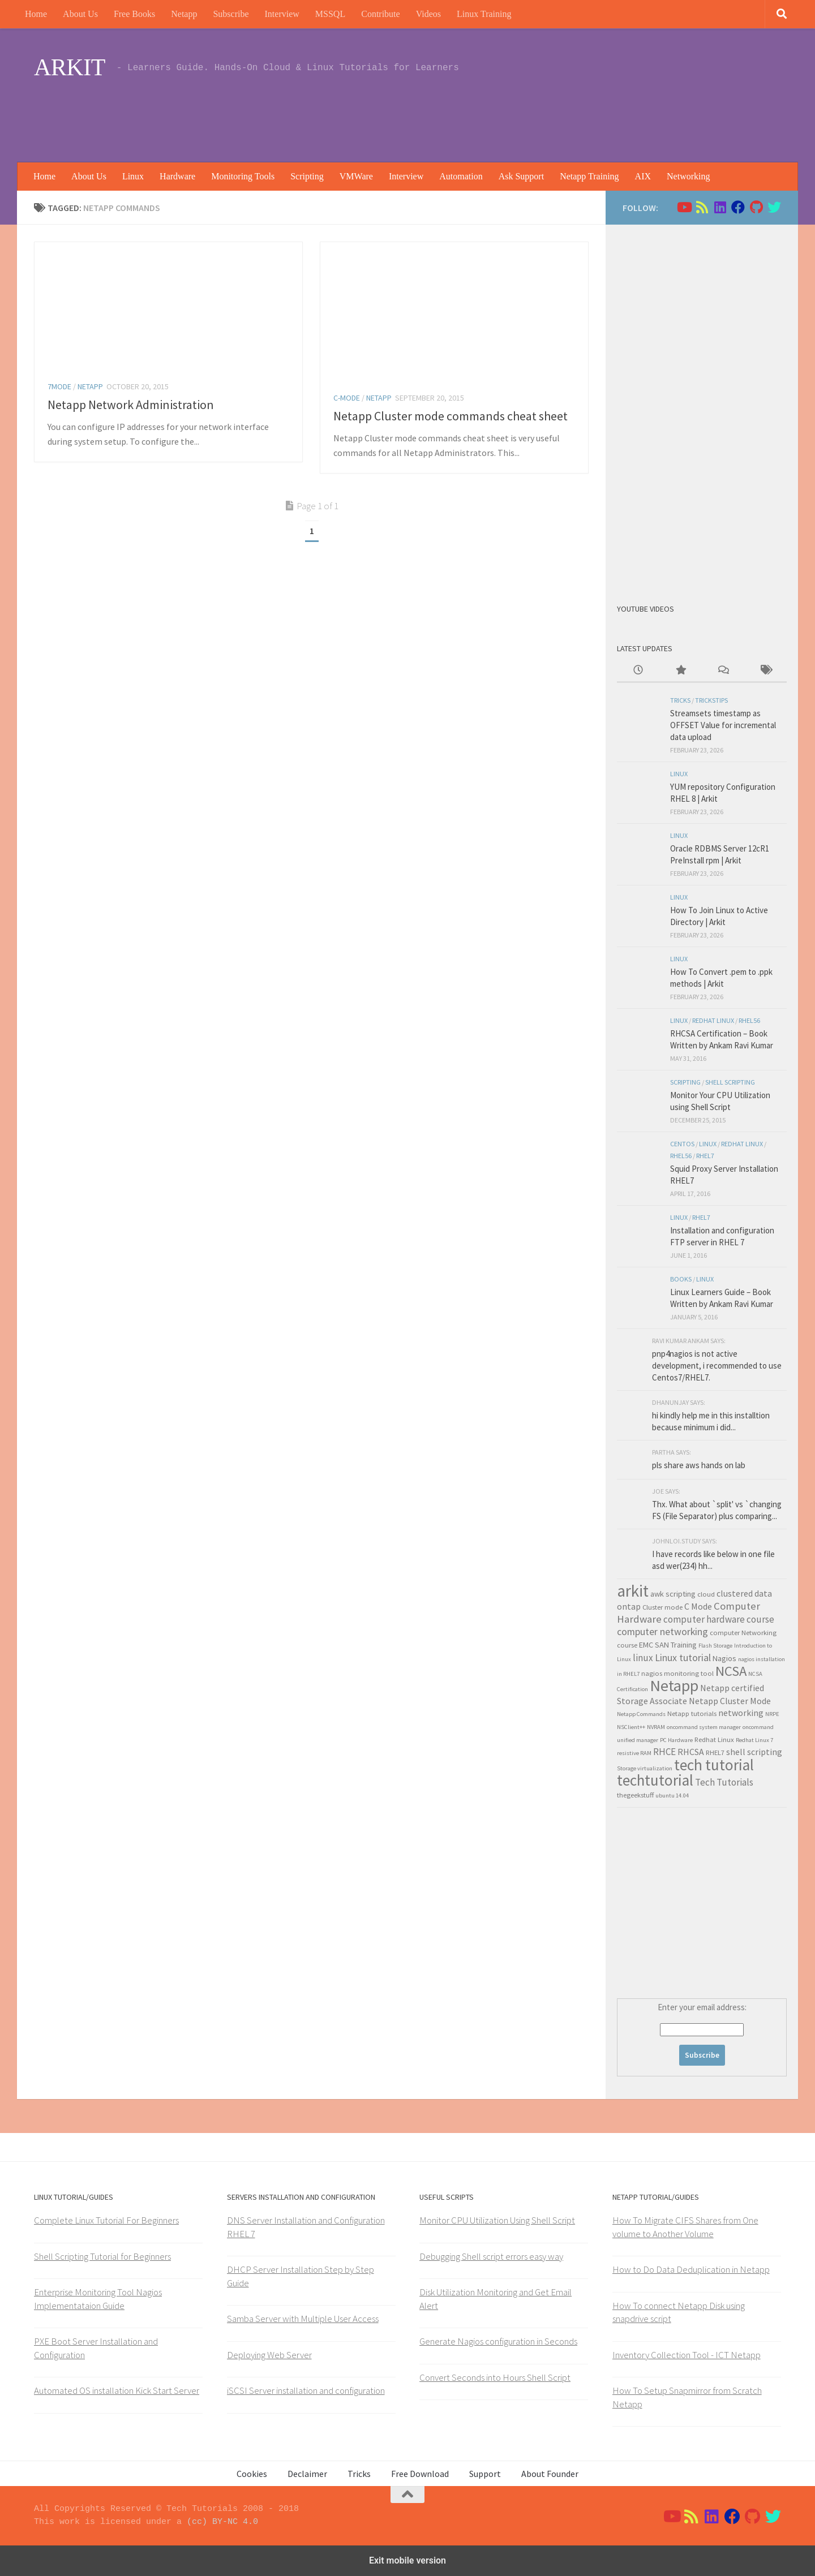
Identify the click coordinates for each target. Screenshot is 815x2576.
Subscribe (230, 14)
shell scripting (730, 1082)
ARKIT (69, 67)
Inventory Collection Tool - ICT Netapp (686, 2355)
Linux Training (484, 14)
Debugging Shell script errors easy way (491, 2256)
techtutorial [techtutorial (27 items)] (655, 1780)
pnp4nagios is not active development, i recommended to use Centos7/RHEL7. (717, 1365)
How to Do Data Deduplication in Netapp (691, 2269)
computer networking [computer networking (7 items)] (662, 1631)
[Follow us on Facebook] (738, 207)
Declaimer (307, 2473)
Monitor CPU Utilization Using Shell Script (497, 2220)
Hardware (177, 176)
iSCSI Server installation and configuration (306, 2390)
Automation (460, 176)
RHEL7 (705, 1155)
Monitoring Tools (242, 176)
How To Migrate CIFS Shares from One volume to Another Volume (685, 2227)
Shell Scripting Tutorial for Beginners (102, 2256)
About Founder (549, 2473)
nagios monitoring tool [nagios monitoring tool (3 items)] (677, 1673)
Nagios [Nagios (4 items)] (724, 1658)
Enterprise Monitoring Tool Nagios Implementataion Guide (98, 2299)
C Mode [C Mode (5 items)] (698, 1606)
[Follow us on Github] (756, 207)
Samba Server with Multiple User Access (303, 2318)
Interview (282, 14)
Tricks (680, 700)
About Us (80, 14)
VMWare (356, 176)
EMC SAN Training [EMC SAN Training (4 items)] (668, 1645)
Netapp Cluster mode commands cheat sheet (450, 416)
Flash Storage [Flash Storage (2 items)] (715, 1645)
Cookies (252, 2473)
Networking (688, 176)
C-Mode (346, 398)
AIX (643, 176)
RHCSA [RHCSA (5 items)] (690, 1751)
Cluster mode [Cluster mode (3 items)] (662, 1606)
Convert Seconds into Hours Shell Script (494, 2377)
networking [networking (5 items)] (740, 1712)
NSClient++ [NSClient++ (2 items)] (631, 1727)
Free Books (134, 14)
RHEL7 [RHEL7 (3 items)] (715, 1752)
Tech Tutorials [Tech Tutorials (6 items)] (724, 1782)
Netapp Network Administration (131, 404)
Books (681, 1279)
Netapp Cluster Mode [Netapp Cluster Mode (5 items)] (730, 1700)
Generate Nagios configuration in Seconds (498, 2341)
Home (36, 14)
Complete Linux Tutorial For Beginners (106, 2220)
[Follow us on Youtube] (683, 207)
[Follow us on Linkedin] (720, 207)
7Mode (59, 386)
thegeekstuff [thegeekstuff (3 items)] (635, 1794)
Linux (133, 176)
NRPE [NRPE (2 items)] (772, 1714)
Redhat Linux (713, 1020)
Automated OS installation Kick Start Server (116, 2390)
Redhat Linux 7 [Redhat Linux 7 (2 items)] (754, 1740)
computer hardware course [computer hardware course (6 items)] (718, 1619)
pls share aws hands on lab (698, 1465)
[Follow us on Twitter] (774, 207)
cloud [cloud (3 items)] (706, 1593)
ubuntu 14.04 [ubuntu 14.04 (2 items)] (672, 1795)
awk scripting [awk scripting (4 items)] (673, 1594)
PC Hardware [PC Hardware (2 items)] (676, 1740)
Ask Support (521, 176)
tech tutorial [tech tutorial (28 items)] (714, 1764)
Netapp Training (589, 176)
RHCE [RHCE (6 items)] (664, 1751)
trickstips (711, 700)
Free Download (420, 2473)
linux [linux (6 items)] (643, 1658)
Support (485, 2473)
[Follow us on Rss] (702, 207)
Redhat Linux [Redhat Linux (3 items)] (714, 1739)
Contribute (380, 14)
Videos (428, 14)
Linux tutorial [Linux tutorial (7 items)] (683, 1657)
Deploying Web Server (269, 2355)
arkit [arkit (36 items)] (633, 1590)
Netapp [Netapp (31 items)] (674, 1685)
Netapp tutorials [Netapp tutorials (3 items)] (692, 1713)
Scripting (307, 176)
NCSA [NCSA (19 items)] (731, 1671)
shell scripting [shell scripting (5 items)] (754, 1751)
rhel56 (749, 1020)
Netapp (184, 14)
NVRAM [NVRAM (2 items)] (656, 1727)
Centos (682, 1143)
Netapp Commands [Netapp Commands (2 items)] (641, 1714)
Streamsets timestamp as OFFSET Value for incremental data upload (723, 725)
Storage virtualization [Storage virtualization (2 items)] (644, 1768)
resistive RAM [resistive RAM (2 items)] (634, 1753)
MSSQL (330, 14)
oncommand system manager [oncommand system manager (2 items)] (704, 1727)
